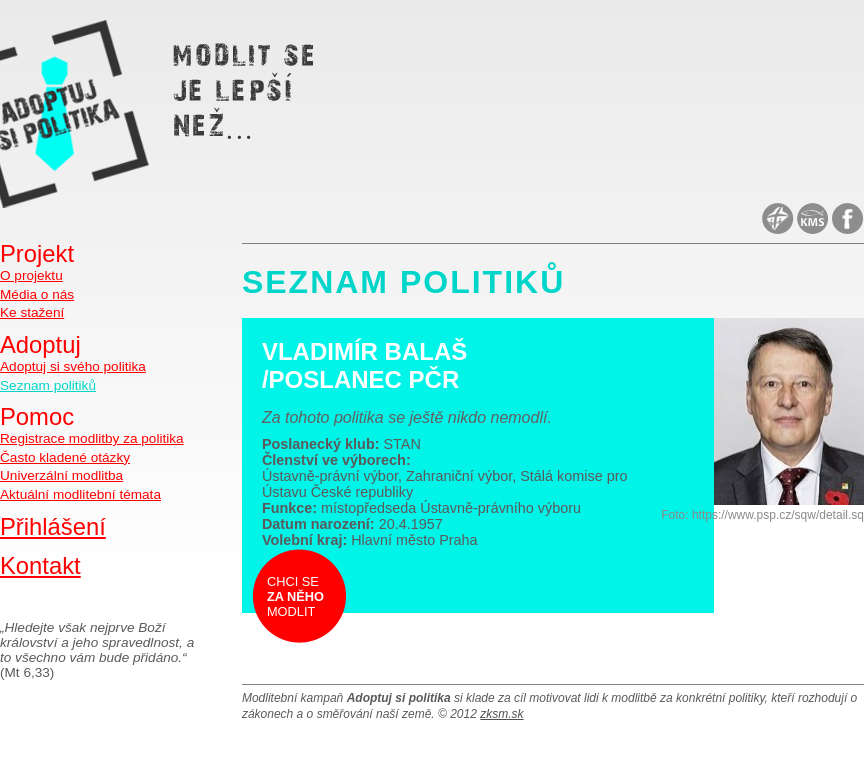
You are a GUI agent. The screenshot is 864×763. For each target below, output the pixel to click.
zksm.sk (501, 714)
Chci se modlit (295, 596)
